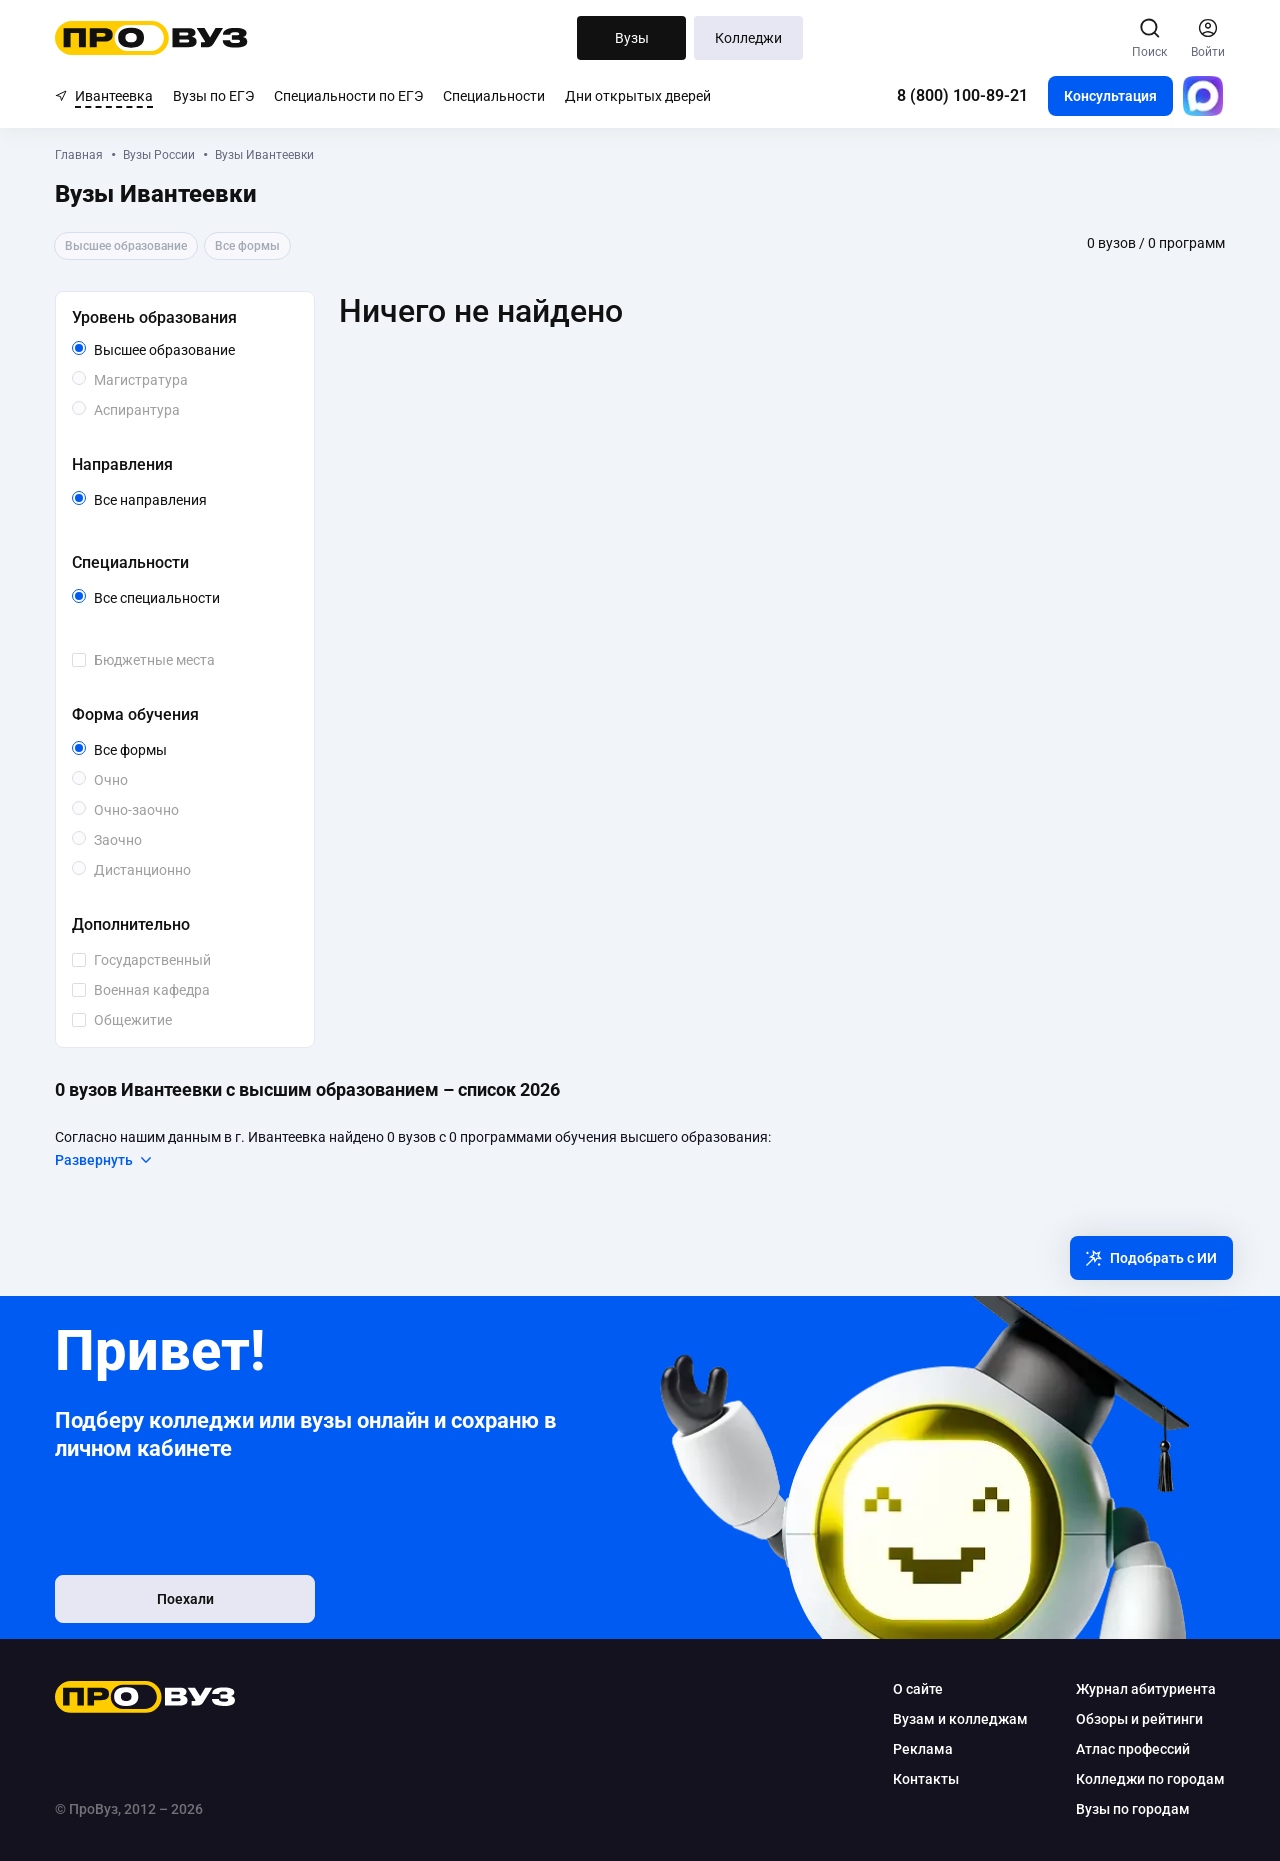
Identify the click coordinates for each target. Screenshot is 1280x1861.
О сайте (918, 1689)
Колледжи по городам (1150, 1779)
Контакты (926, 1779)
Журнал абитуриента (1146, 1689)
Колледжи (748, 38)
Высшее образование (192, 350)
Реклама (923, 1749)
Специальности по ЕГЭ (348, 96)
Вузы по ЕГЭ (213, 96)
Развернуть (104, 1160)
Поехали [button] (185, 1599)
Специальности (494, 96)
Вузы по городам (1133, 1809)
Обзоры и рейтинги (1139, 1719)
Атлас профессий (1133, 1749)
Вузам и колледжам (960, 1719)
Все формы (153, 750)
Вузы (632, 38)
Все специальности (192, 598)
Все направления (192, 500)
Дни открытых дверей (638, 96)
